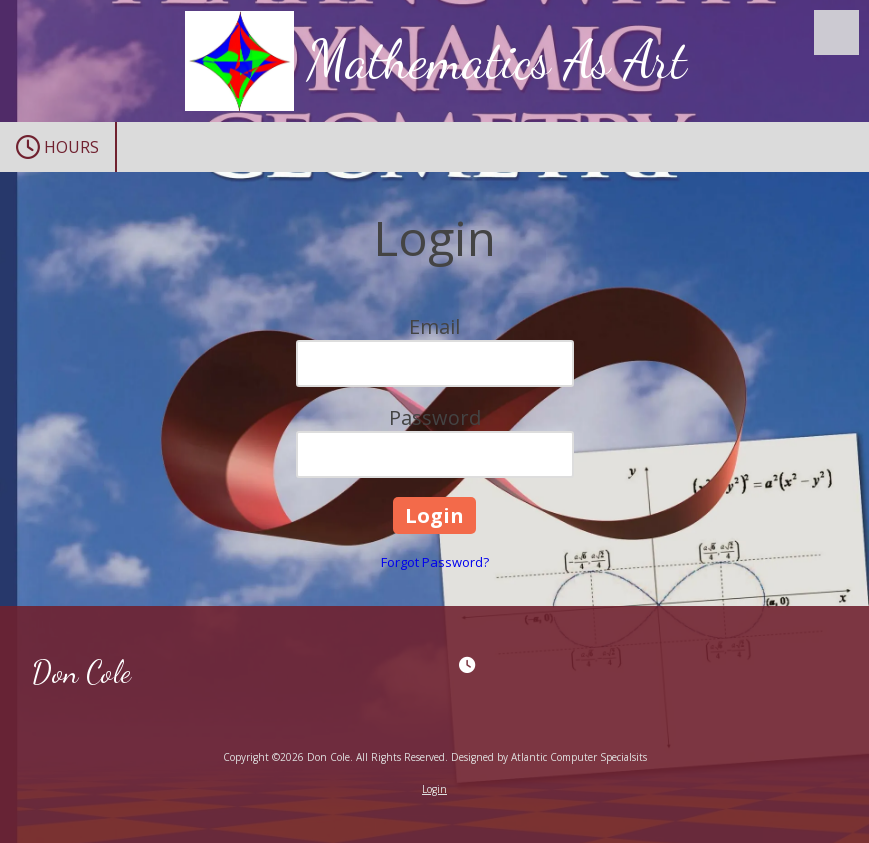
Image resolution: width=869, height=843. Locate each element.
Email (434, 326)
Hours (57, 147)
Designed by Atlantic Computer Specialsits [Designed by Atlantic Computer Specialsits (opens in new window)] (549, 757)
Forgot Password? (435, 562)
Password (435, 417)
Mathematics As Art (497, 60)
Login (434, 789)
